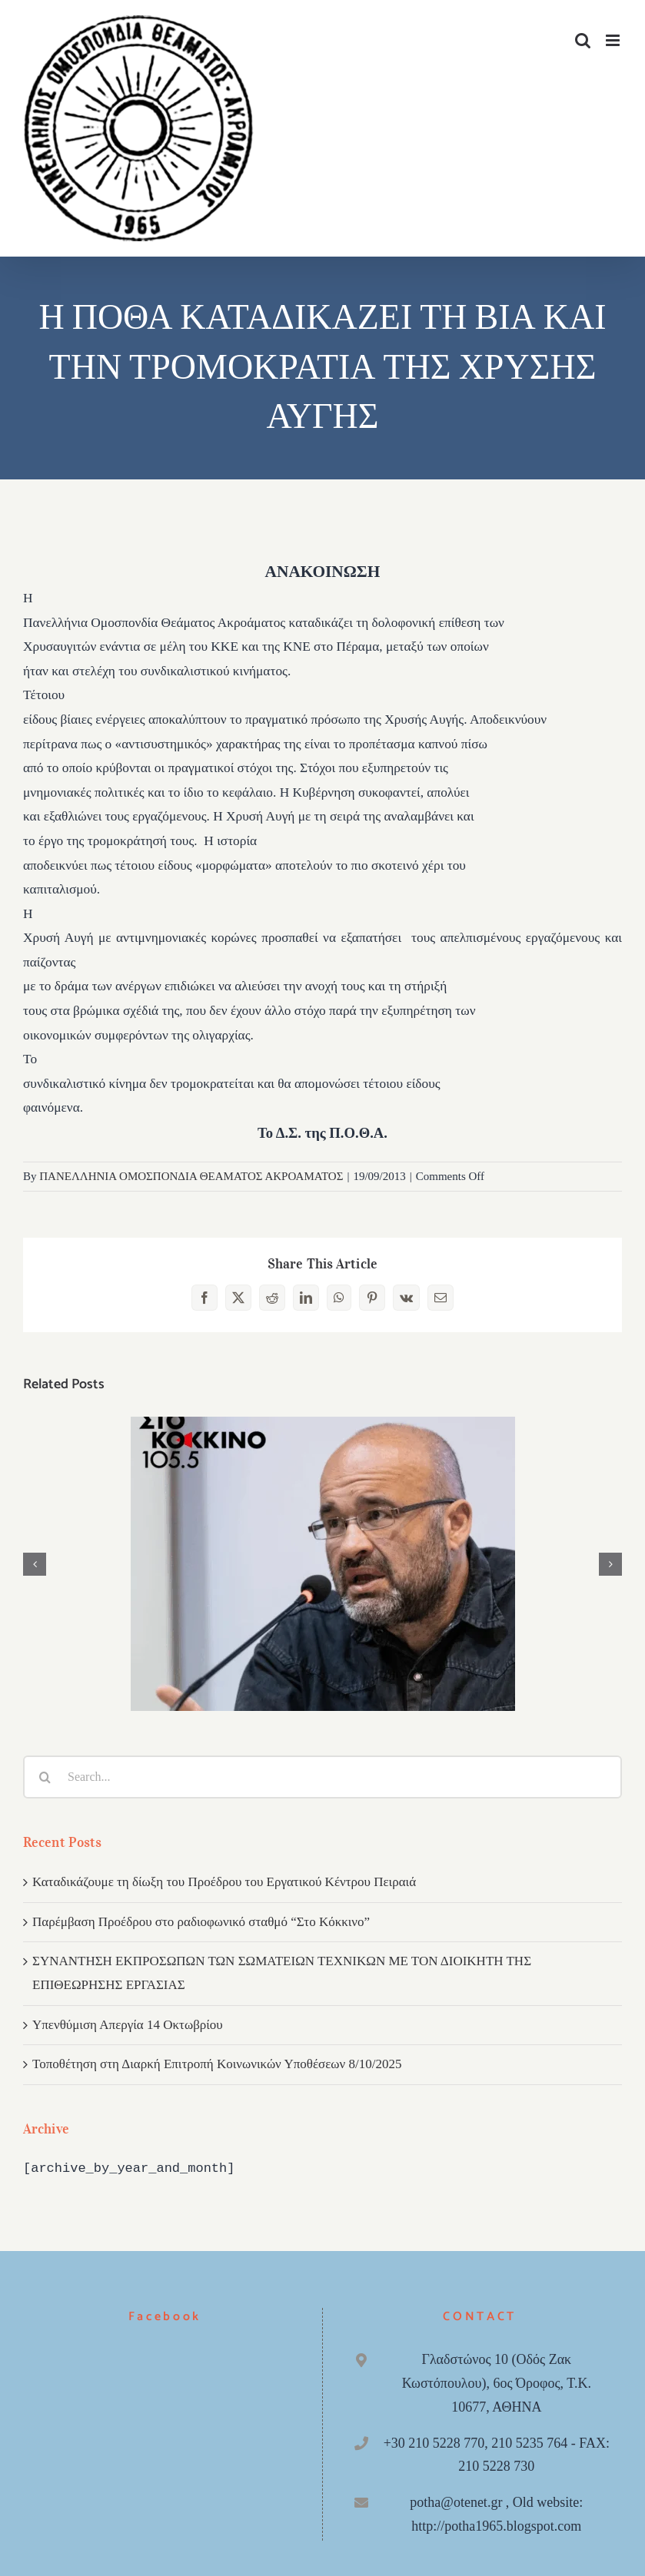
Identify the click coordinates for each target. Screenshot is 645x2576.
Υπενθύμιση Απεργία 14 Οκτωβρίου (127, 2024)
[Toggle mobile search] (582, 40)
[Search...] (322, 1777)
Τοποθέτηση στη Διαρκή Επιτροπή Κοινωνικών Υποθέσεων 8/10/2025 (216, 2064)
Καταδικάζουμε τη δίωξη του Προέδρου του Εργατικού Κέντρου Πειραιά (224, 1882)
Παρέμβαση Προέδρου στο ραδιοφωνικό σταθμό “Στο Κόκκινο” (201, 1922)
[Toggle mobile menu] (614, 40)
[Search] (44, 1777)
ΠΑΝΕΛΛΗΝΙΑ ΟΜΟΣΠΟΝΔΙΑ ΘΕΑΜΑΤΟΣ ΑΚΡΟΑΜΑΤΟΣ (191, 1176)
